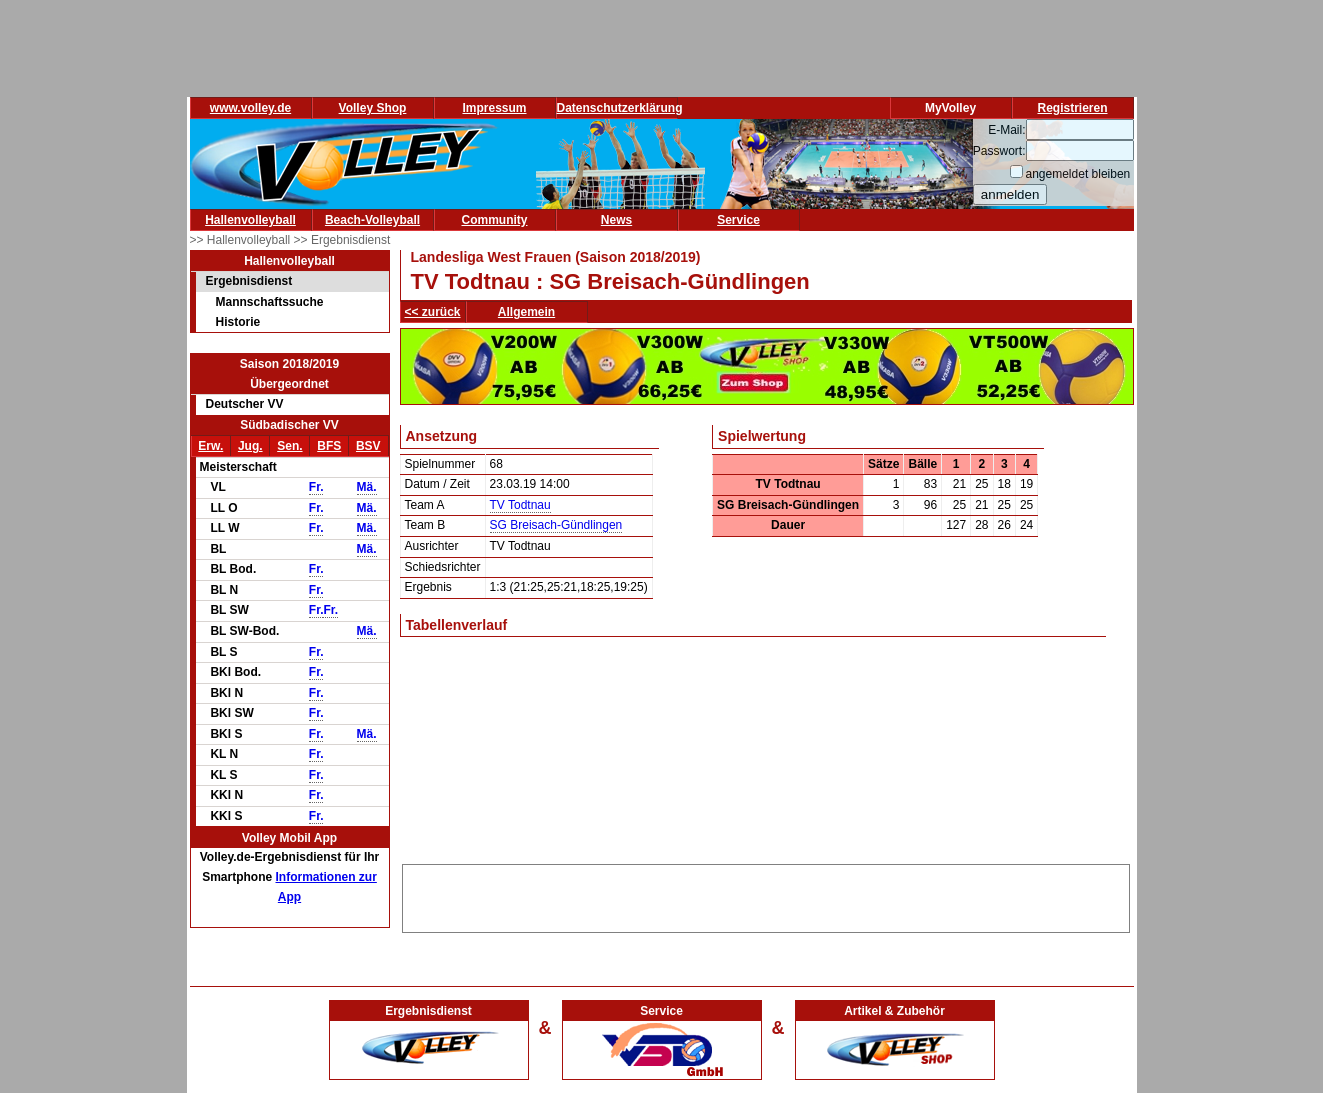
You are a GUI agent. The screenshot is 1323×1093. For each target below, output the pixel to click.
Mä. (367, 487)
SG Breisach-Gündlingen (556, 525)
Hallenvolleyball (250, 220)
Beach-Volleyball (372, 220)
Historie (238, 322)
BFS (329, 446)
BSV (368, 446)
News (616, 220)
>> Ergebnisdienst (342, 240)
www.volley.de (250, 108)
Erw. (210, 446)
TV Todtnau (520, 505)
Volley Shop (373, 108)
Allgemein (526, 312)
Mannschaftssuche (270, 302)
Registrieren (1072, 108)
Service (738, 220)
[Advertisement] (766, 895)
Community (495, 220)
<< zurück (433, 312)
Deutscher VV (245, 404)
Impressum (494, 108)
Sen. (289, 446)
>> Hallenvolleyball (242, 240)
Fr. (316, 487)
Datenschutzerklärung (620, 108)
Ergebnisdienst (249, 281)
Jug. (250, 446)
